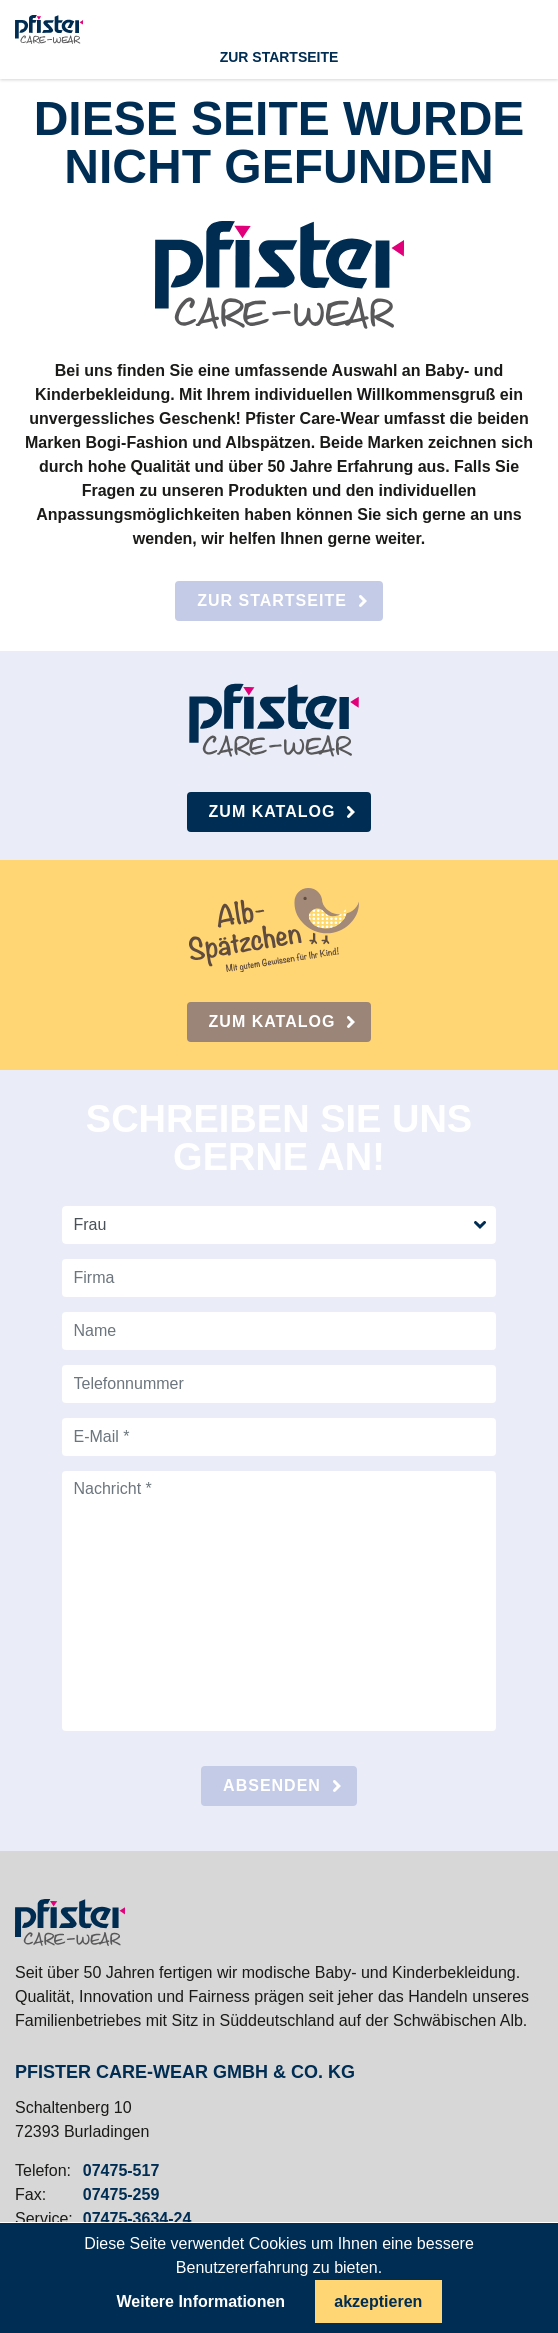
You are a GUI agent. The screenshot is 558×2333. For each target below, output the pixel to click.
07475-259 (121, 2195)
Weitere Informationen (200, 2302)
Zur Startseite (272, 600)
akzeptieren (378, 2301)
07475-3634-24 (137, 2219)
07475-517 (121, 2171)
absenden (272, 1785)
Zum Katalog (272, 811)
